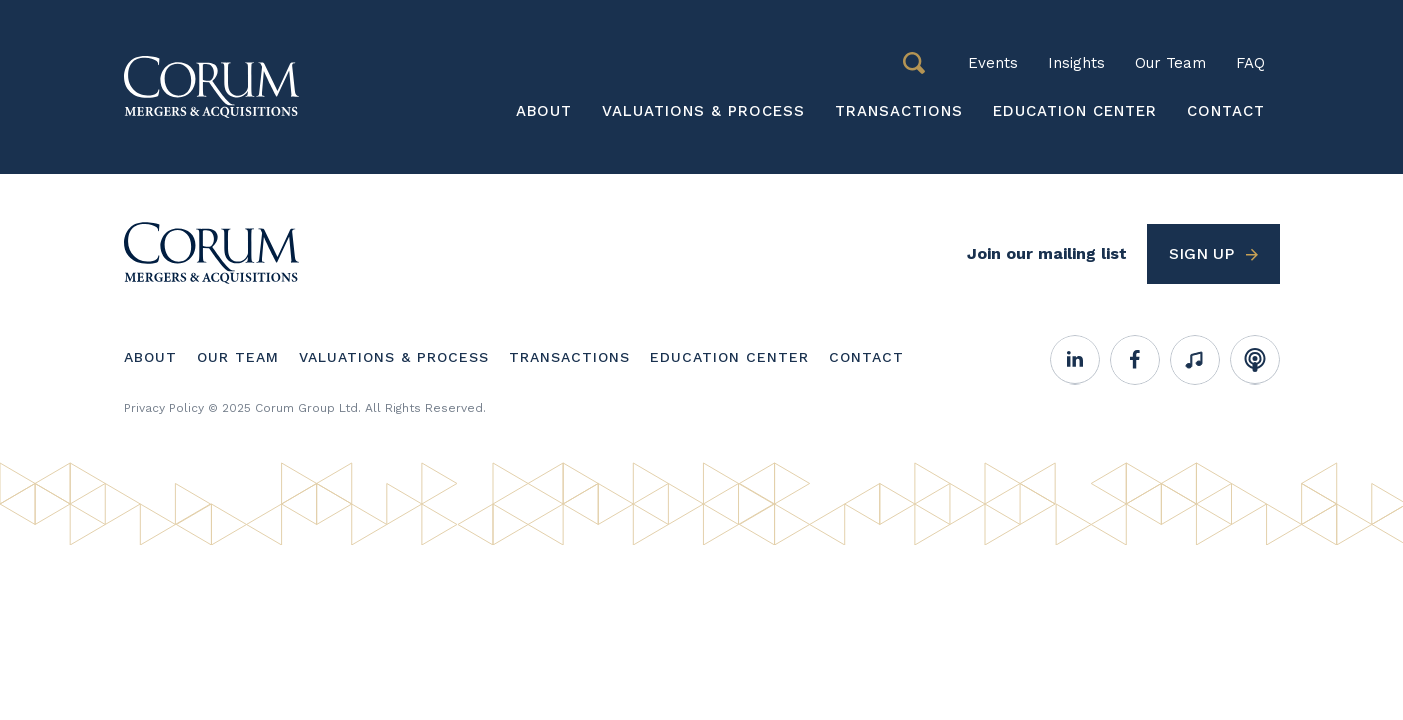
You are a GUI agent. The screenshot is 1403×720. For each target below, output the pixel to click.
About (544, 111)
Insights (1076, 63)
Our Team (1170, 63)
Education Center (1075, 111)
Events (993, 63)
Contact (1226, 111)
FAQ (1250, 63)
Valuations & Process (703, 111)
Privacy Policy (164, 408)
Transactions (899, 111)
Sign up (1201, 253)
